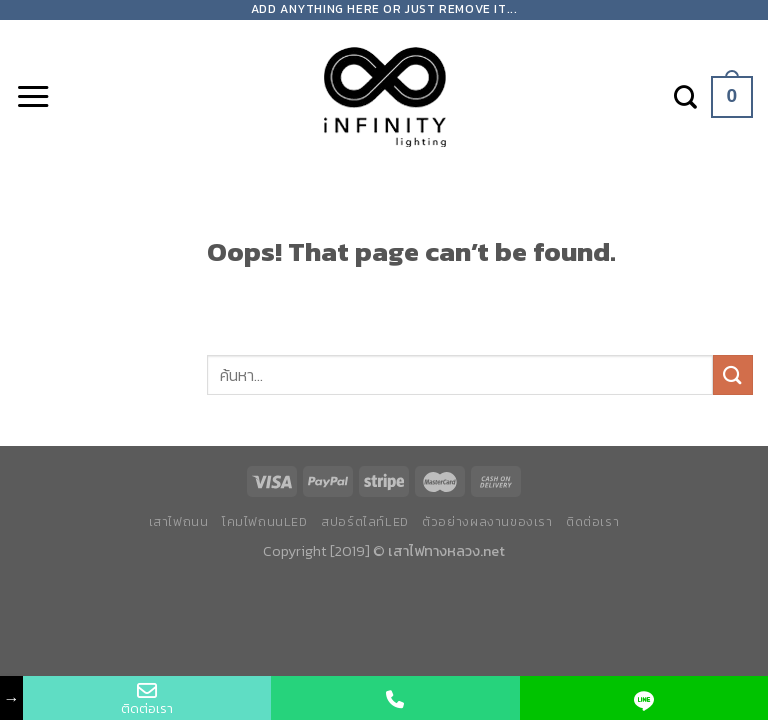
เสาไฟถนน (179, 522)
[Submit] (733, 374)
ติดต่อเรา (592, 522)
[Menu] (33, 97)
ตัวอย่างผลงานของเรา (487, 522)
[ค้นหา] (685, 97)
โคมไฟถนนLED (265, 522)
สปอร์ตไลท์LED (365, 522)
